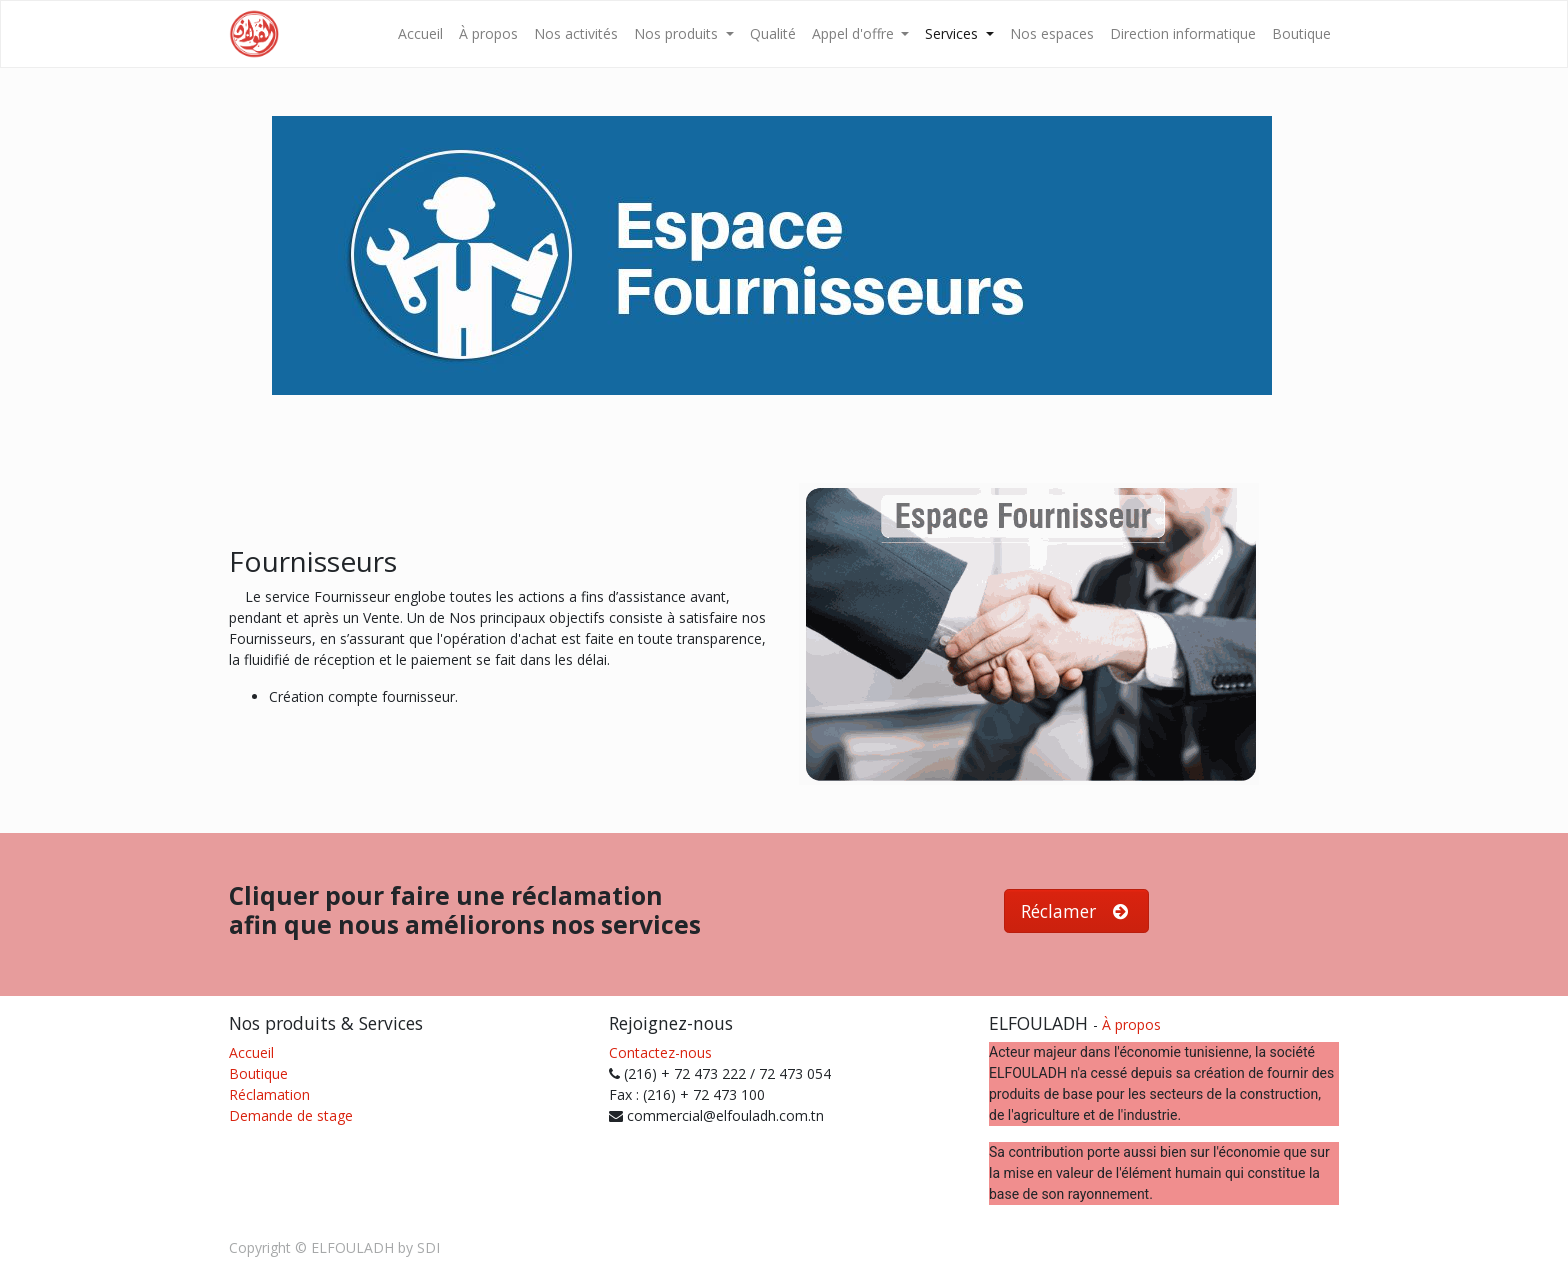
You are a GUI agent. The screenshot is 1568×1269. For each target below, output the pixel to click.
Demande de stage (291, 1115)
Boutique (258, 1073)
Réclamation (269, 1094)
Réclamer (1077, 911)
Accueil (251, 1052)
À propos (1131, 1024)
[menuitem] (420, 34)
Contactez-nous (660, 1052)
